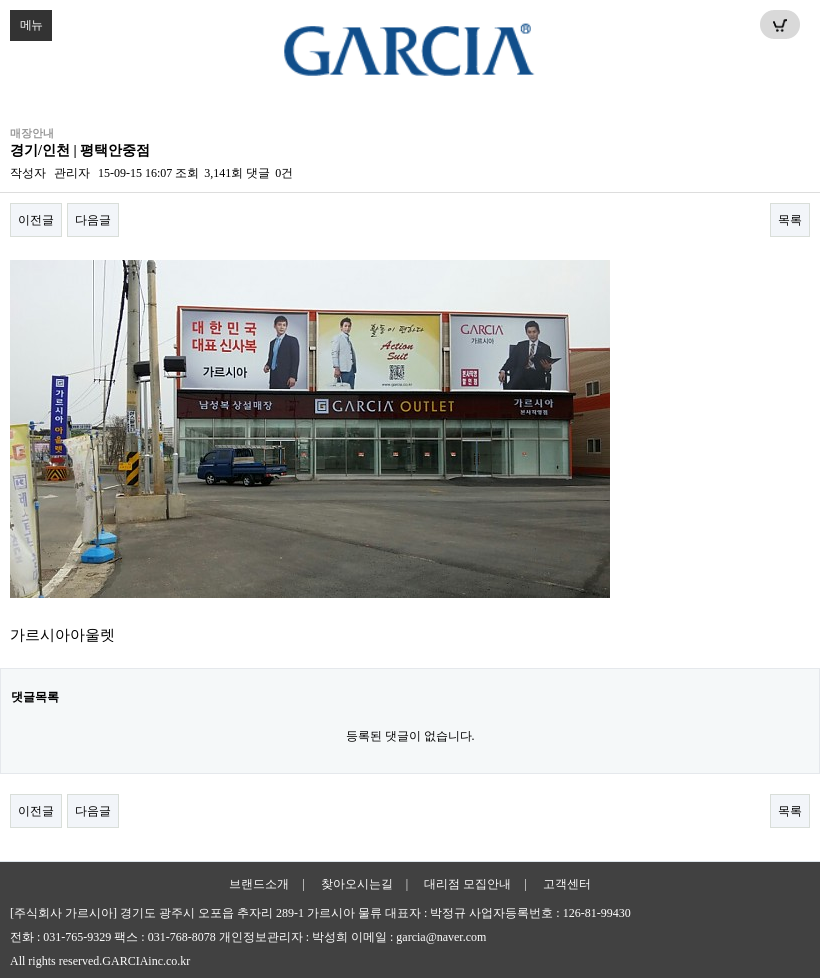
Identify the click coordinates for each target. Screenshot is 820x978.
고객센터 (567, 884)
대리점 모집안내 (467, 884)
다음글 (93, 220)
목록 (790, 220)
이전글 (36, 220)
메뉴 (26, 21)
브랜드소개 (259, 884)
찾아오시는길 (357, 884)
